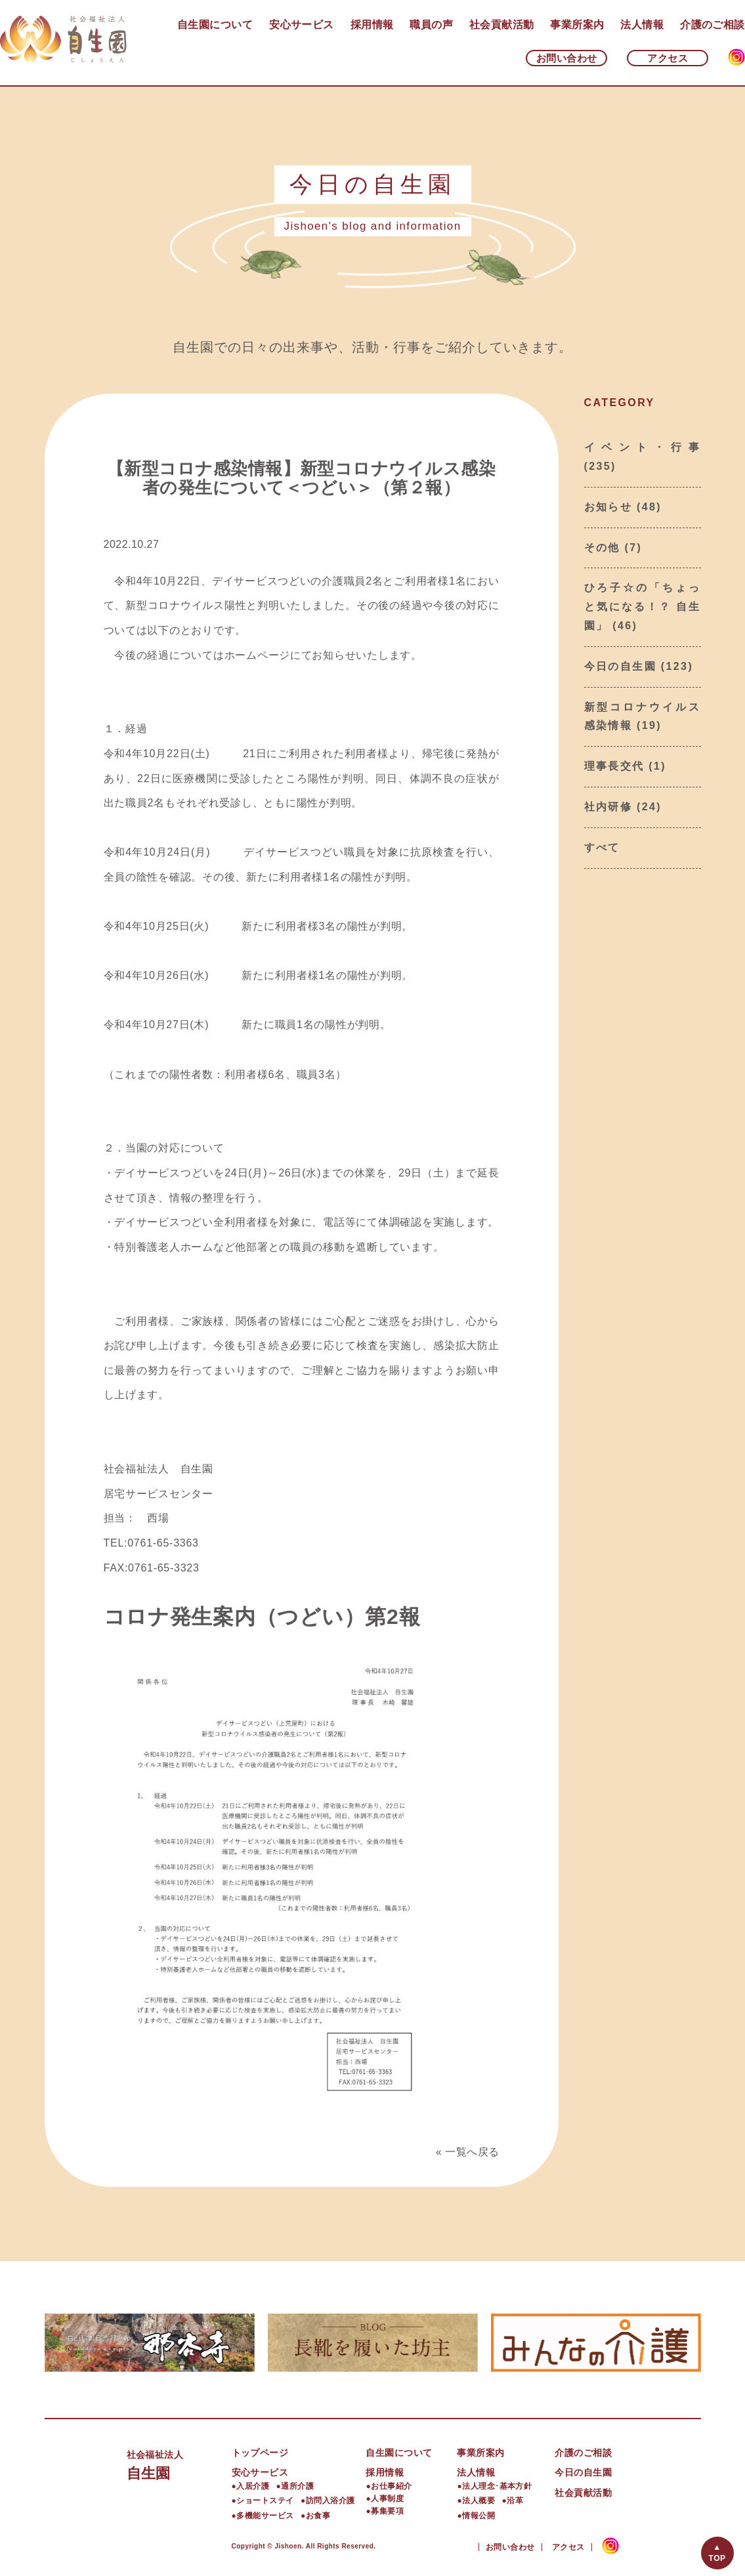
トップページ (260, 2452)
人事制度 (387, 2498)
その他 (602, 547)
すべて (602, 847)
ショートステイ (264, 2500)
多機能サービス (264, 2515)
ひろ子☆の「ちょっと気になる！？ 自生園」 (642, 606)
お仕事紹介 (391, 2486)
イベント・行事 (642, 447)
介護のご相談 (712, 24)
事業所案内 (577, 24)
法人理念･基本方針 (497, 2486)
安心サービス (301, 24)
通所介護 (297, 2486)
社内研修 (608, 806)
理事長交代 (614, 766)
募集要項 (387, 2511)
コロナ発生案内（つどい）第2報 (262, 1617)
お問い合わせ (566, 58)
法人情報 (642, 24)
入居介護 (252, 2486)
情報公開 (478, 2515)
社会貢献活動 (501, 24)
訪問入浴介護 (330, 2500)
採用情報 (372, 24)
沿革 (515, 2500)
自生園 (179, 2463)
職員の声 (431, 24)
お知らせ (608, 506)
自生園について (215, 24)
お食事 (318, 2515)
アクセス (667, 58)
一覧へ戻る (472, 2151)
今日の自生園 (620, 666)
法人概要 (478, 2500)
